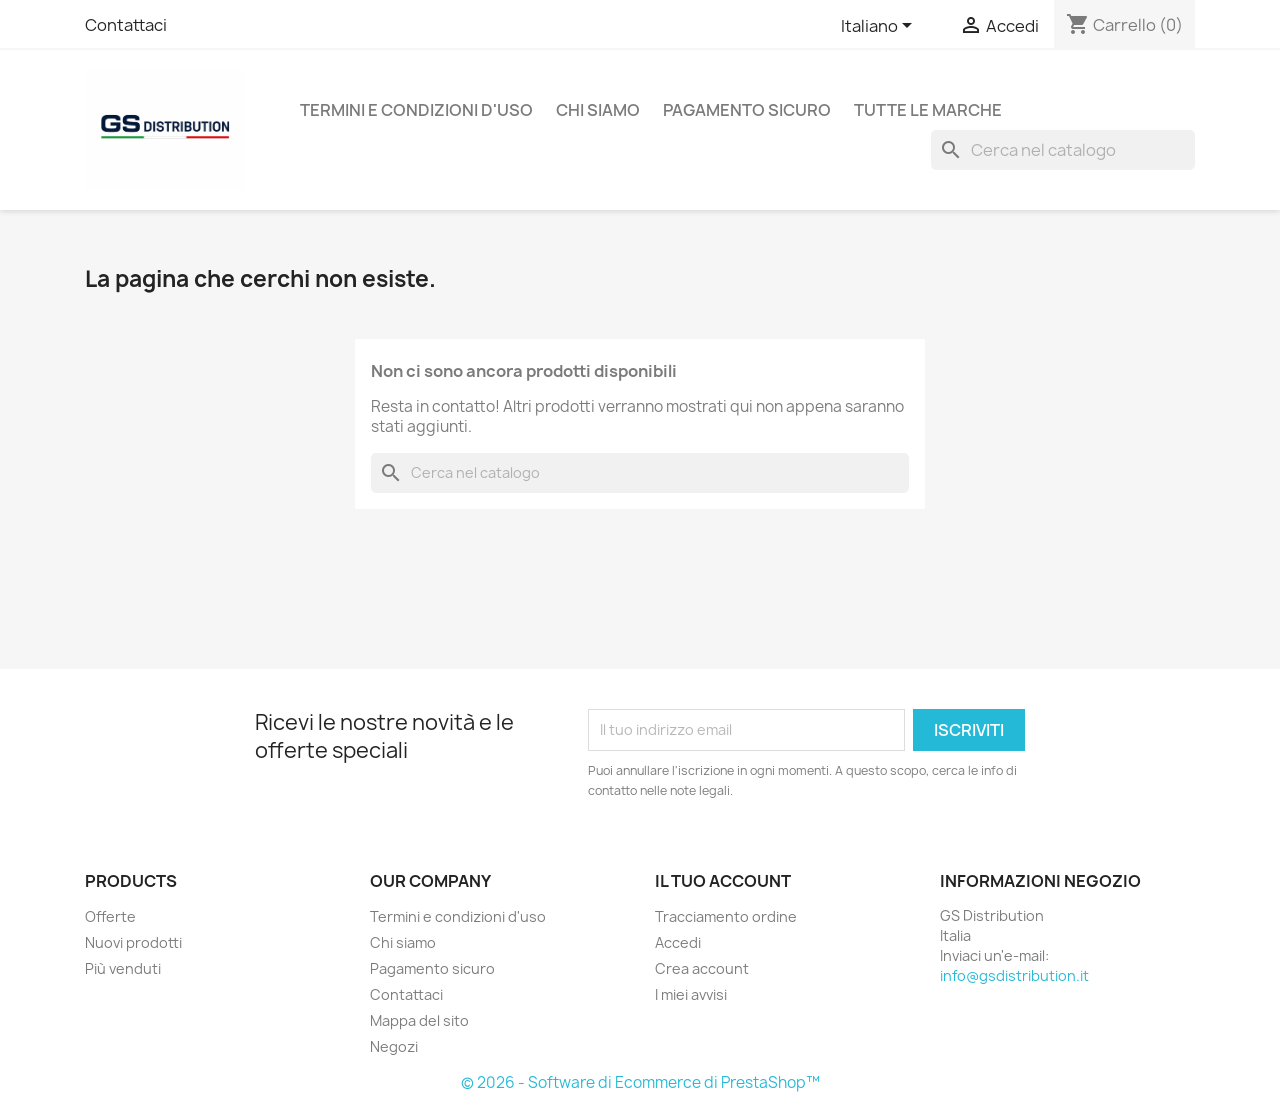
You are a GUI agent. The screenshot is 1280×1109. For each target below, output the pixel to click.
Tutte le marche (928, 110)
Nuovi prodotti (133, 942)
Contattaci (126, 25)
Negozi (394, 1046)
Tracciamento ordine (726, 916)
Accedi (678, 942)
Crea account (702, 968)
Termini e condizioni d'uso (416, 110)
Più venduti (123, 968)
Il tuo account (723, 881)
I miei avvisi (691, 994)
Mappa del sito (419, 1020)
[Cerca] (1063, 150)
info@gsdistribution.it (1014, 975)
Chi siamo (598, 110)
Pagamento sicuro (747, 110)
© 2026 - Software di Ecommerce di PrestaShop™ (640, 1082)
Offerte (110, 916)
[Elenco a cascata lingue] (880, 27)
